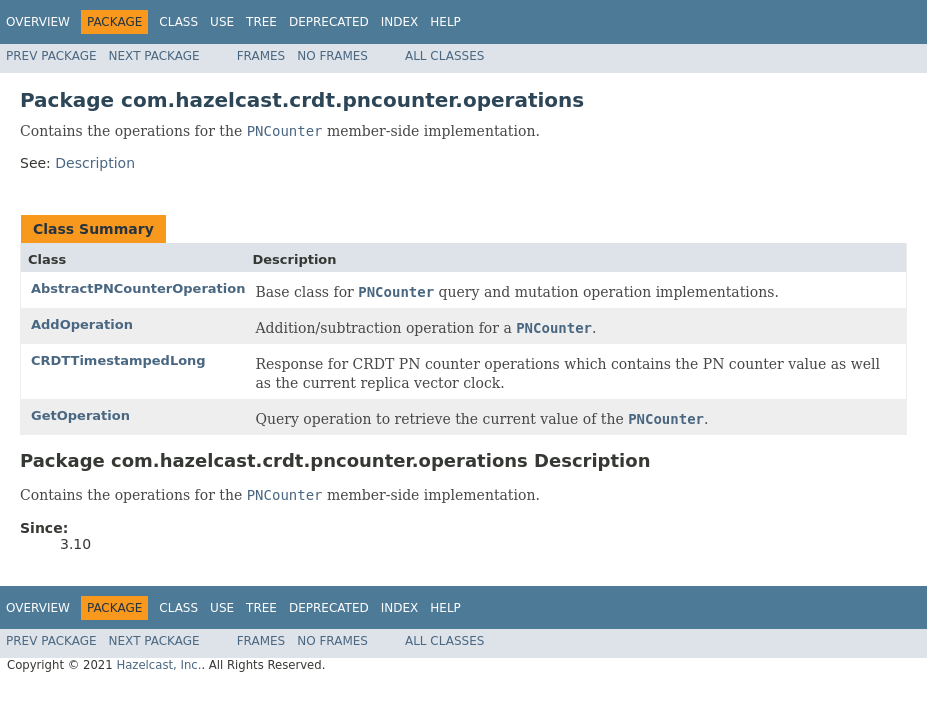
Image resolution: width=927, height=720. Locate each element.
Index (400, 22)
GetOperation (80, 415)
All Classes (444, 56)
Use (222, 22)
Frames (261, 56)
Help (445, 22)
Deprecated (329, 22)
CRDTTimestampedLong (118, 360)
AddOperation (82, 324)
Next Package (154, 56)
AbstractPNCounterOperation (138, 288)
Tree (261, 22)
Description (95, 163)
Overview (38, 22)
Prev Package (51, 56)
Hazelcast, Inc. (158, 665)
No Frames (332, 56)
